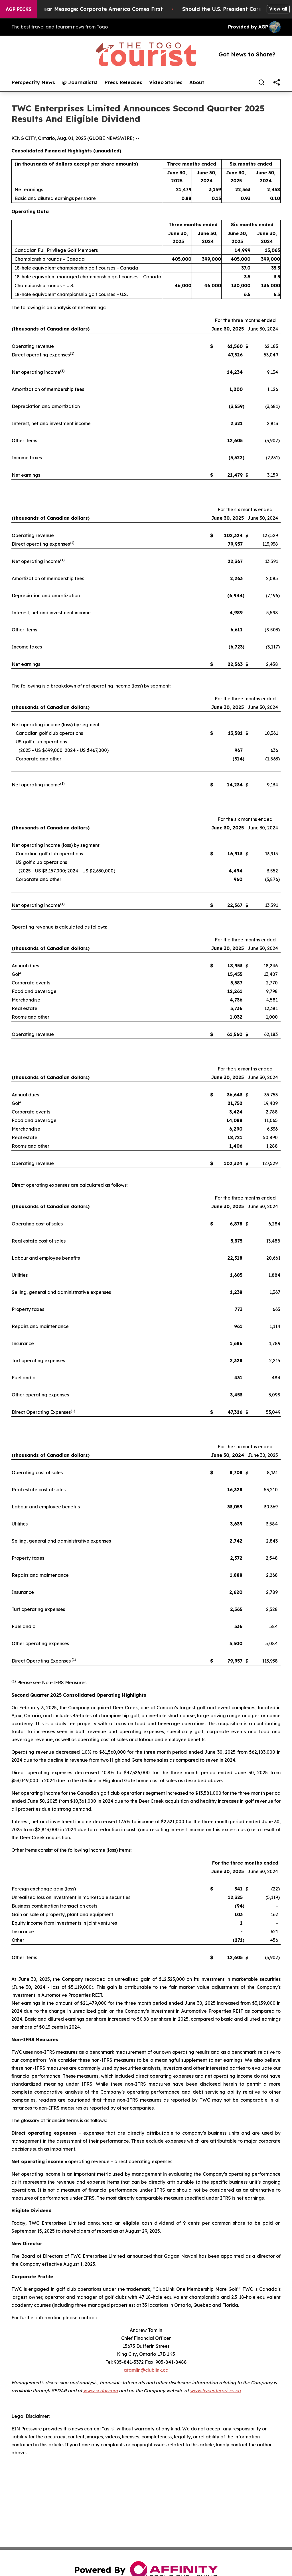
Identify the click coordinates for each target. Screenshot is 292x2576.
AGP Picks (18, 9)
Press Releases (123, 82)
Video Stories (165, 82)
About (196, 82)
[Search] (261, 82)
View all (278, 9)
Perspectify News (33, 82)
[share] (277, 82)
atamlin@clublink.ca (146, 2370)
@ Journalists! (80, 82)
